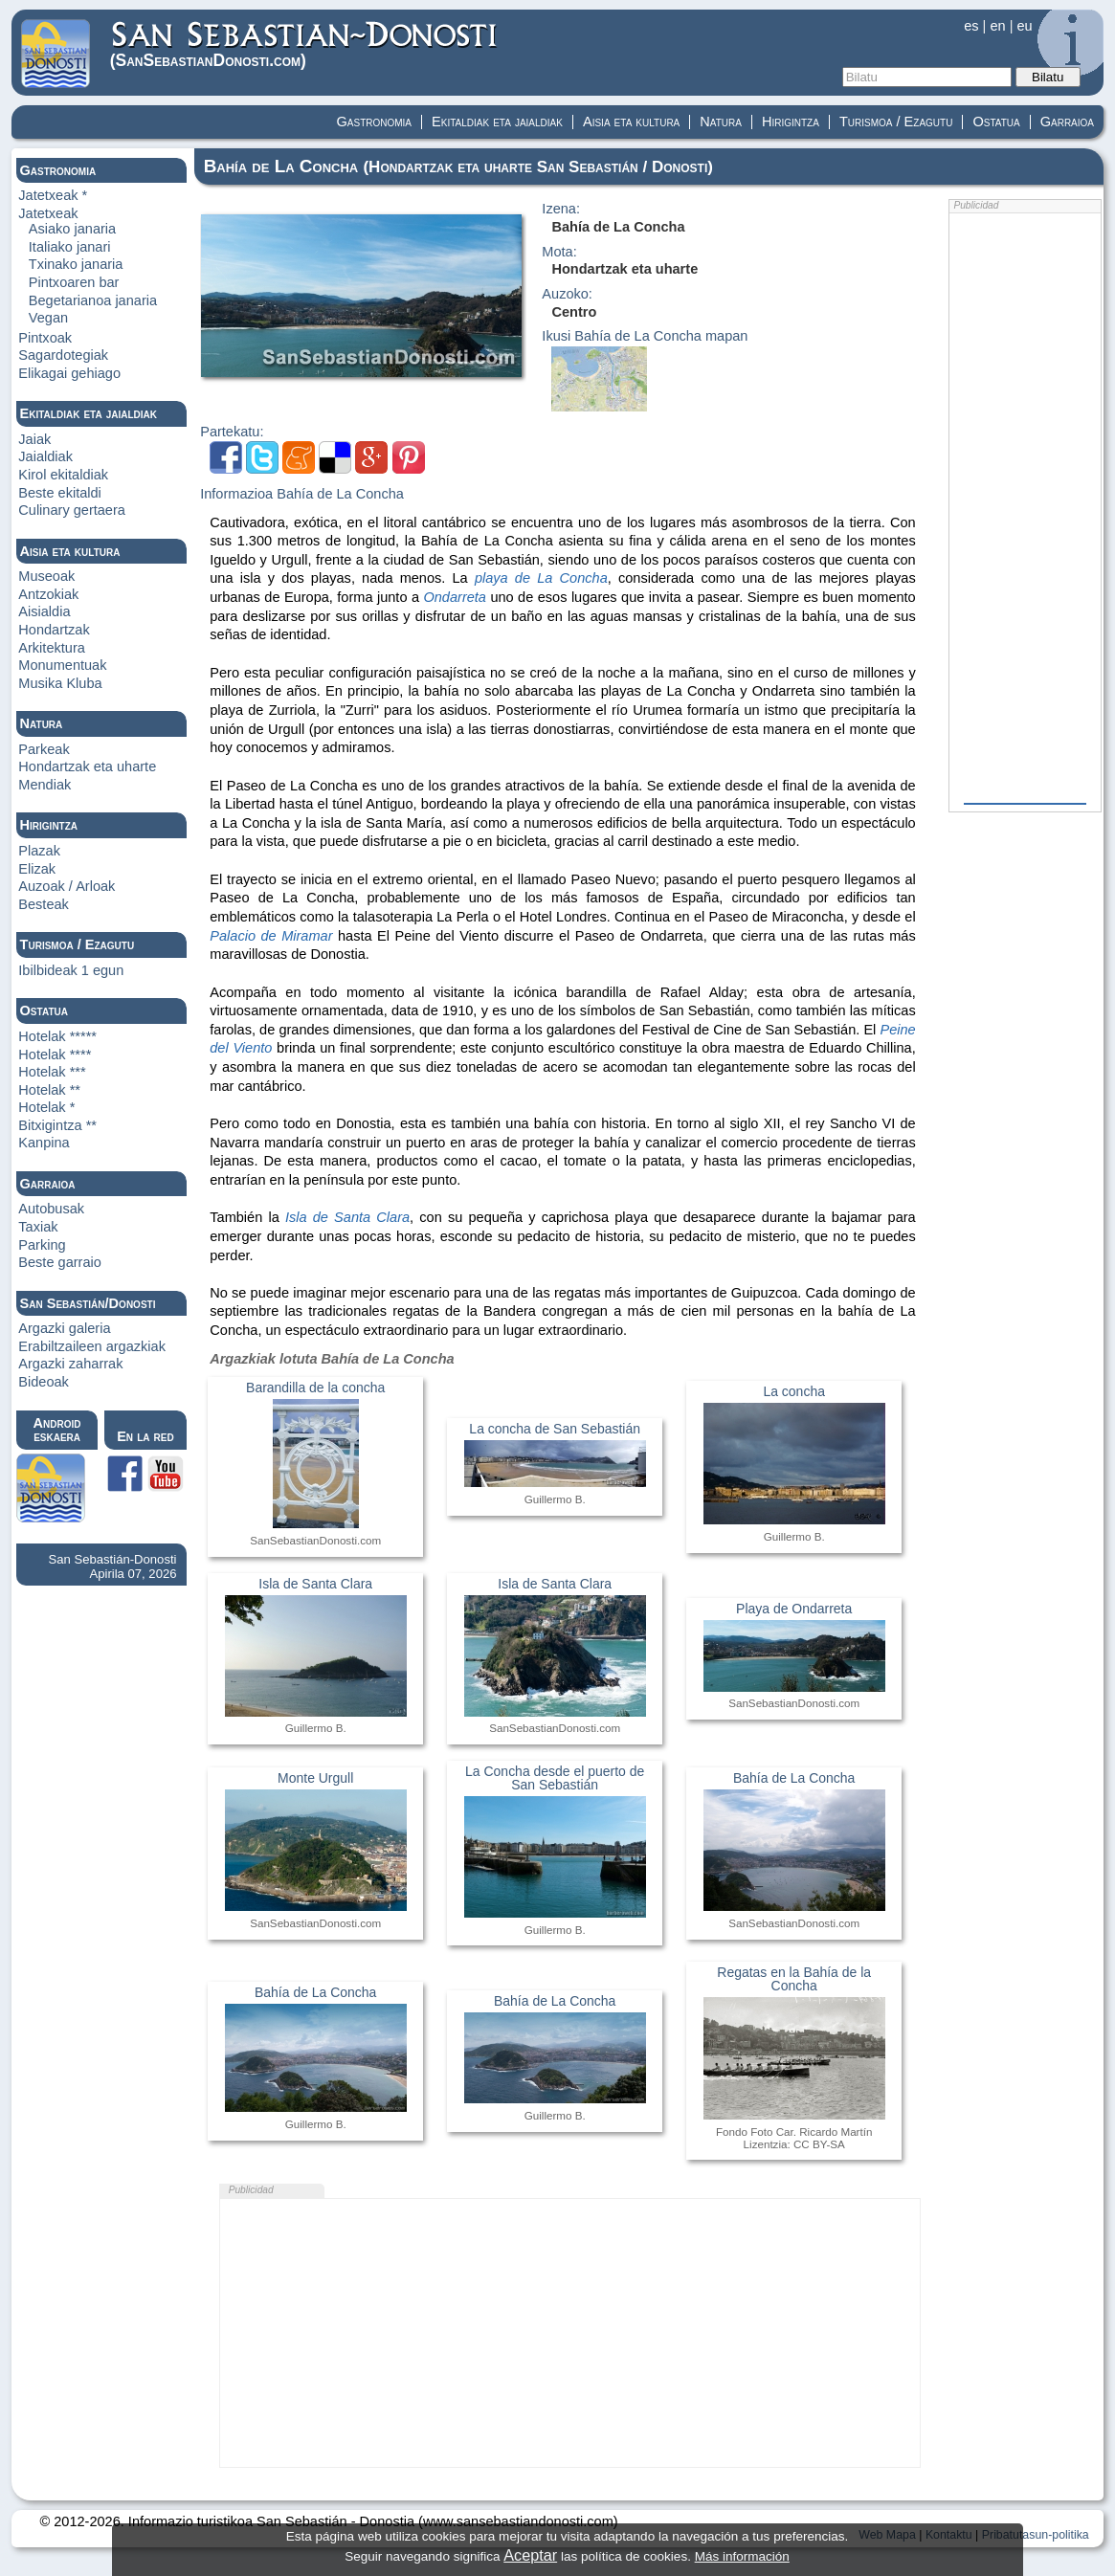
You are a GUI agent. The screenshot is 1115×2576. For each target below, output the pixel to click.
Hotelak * (46, 1107)
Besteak (43, 904)
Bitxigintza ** (57, 1125)
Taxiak (37, 1226)
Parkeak (43, 749)
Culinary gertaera (71, 510)
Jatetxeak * (52, 195)
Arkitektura (51, 647)
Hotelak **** (54, 1054)
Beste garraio (59, 1262)
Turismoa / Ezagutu (896, 121)
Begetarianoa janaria (93, 300)
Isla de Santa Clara (347, 1217)
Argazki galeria (64, 1328)
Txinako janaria (76, 264)
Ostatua (995, 121)
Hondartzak (53, 629)
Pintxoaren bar (74, 282)
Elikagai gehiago (69, 373)
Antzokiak (48, 594)
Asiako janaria (72, 228)
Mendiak (44, 784)
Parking (41, 1245)
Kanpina (43, 1142)
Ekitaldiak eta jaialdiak (497, 121)
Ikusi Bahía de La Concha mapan (644, 336)
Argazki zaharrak (70, 1363)
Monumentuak (62, 665)
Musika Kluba (59, 683)
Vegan (48, 317)
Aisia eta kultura (631, 121)
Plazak (39, 850)
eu (1024, 25)
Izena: (561, 209)
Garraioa (1067, 121)
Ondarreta (454, 597)
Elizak (37, 869)
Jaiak (34, 439)
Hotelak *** (51, 1071)
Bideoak (43, 1381)
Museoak (46, 576)
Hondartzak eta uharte (87, 766)
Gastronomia (375, 121)
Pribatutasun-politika (1035, 2535)
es (971, 25)
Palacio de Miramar (271, 936)
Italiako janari (70, 247)
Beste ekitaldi (59, 492)
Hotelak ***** (57, 1036)
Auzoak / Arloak (66, 886)
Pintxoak (45, 337)
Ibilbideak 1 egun (70, 970)
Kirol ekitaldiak (63, 474)
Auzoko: (567, 294)
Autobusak (51, 1208)
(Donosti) (305, 44)
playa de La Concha (541, 578)
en (997, 25)
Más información (742, 2556)
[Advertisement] (570, 2333)
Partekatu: (231, 432)
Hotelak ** (49, 1090)
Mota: (559, 252)
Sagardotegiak (63, 355)
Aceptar (530, 2555)
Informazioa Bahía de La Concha (302, 494)
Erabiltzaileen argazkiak (92, 1346)
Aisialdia (44, 611)
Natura (721, 121)
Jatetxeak (48, 213)
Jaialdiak (45, 456)
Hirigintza (790, 121)
